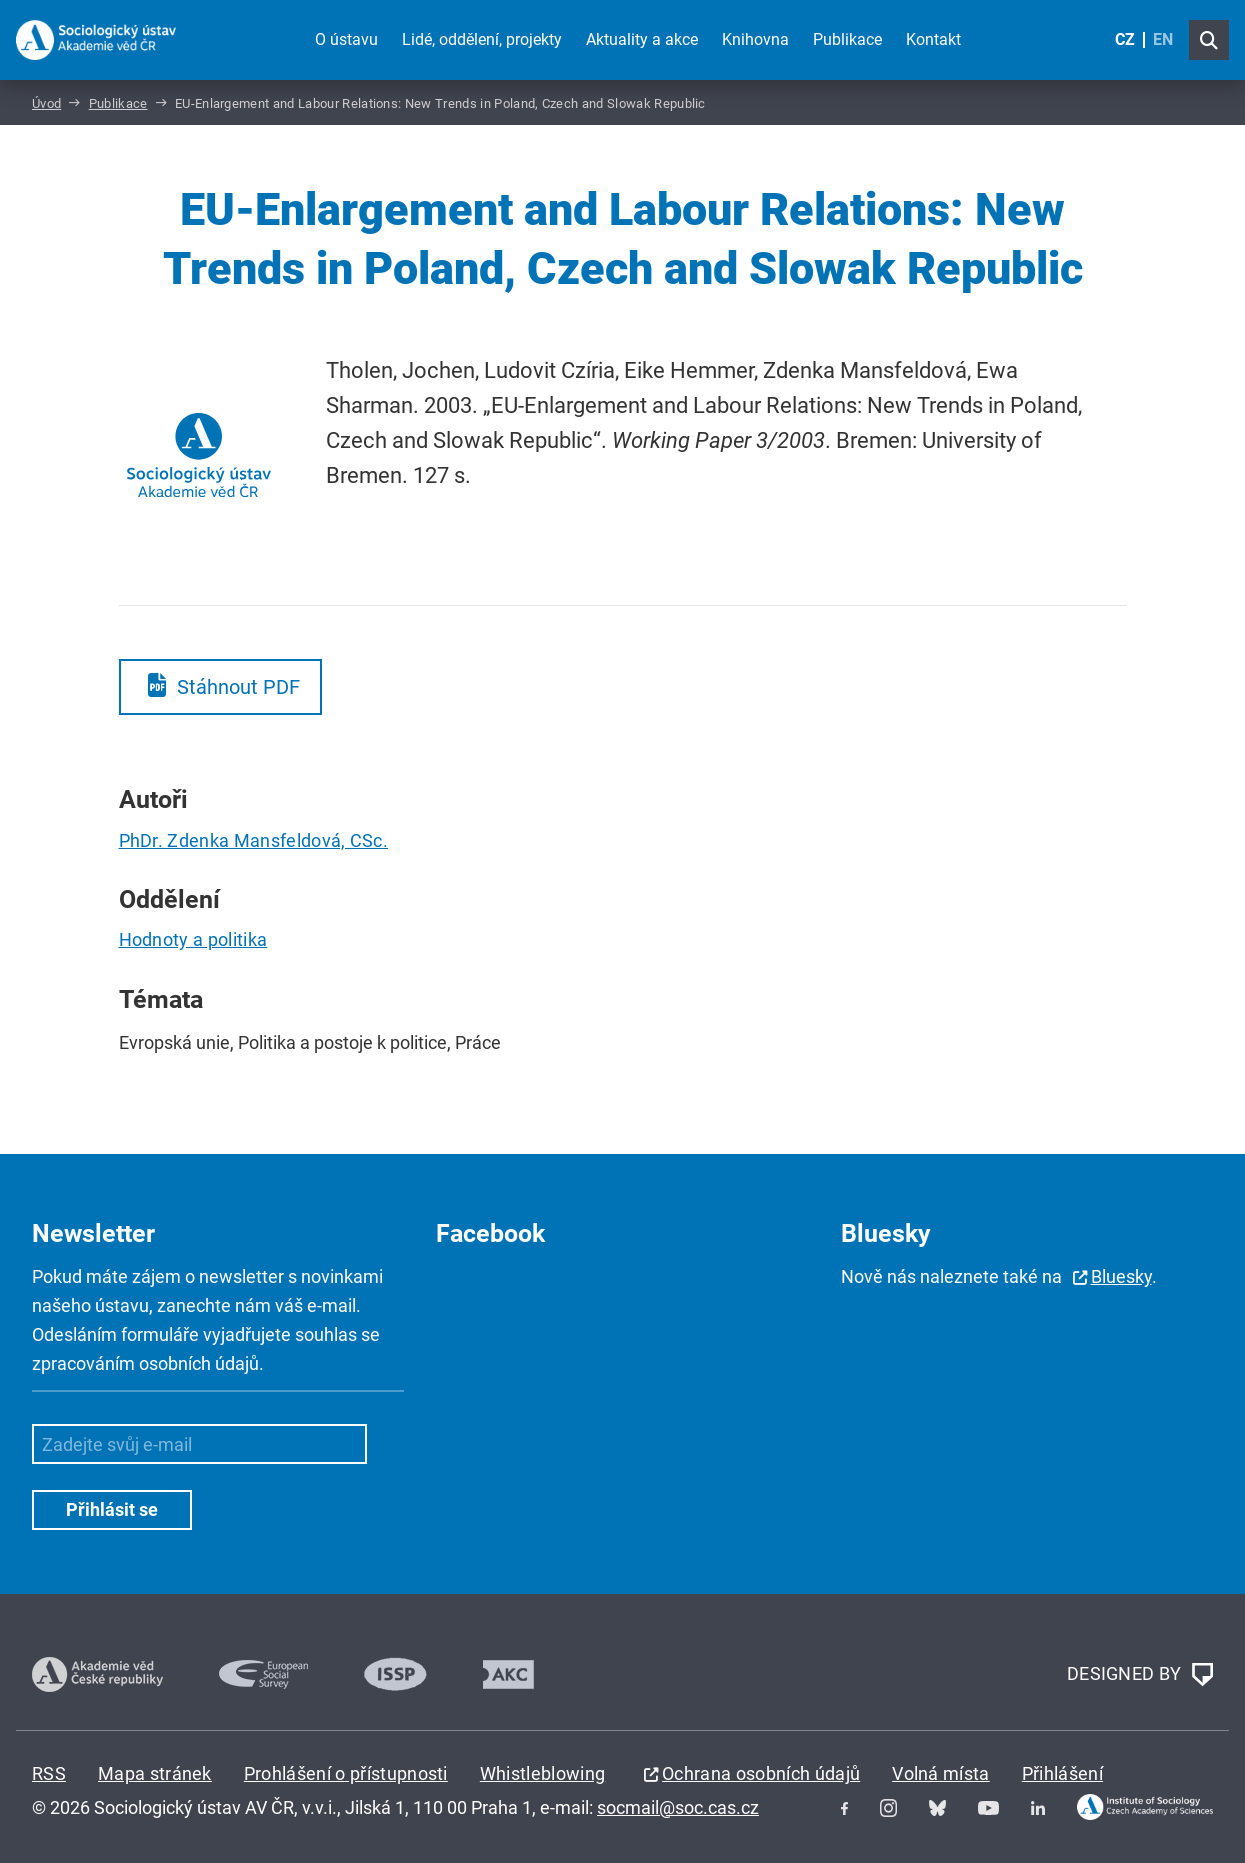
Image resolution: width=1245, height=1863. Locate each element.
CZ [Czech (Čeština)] (1125, 39)
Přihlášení (1062, 1773)
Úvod (46, 103)
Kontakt (933, 39)
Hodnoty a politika (193, 939)
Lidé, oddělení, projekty (482, 39)
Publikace (847, 39)
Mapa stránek (155, 1773)
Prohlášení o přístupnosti (346, 1773)
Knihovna (755, 39)
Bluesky (1121, 1276)
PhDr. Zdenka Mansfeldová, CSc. (254, 840)
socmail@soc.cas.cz (678, 1807)
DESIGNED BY (1140, 1675)
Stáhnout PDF (238, 687)
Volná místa (941, 1773)
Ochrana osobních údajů (761, 1773)
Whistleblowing (542, 1773)
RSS (49, 1773)
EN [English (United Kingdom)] (1163, 39)
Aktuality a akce (642, 39)
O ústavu (346, 39)
